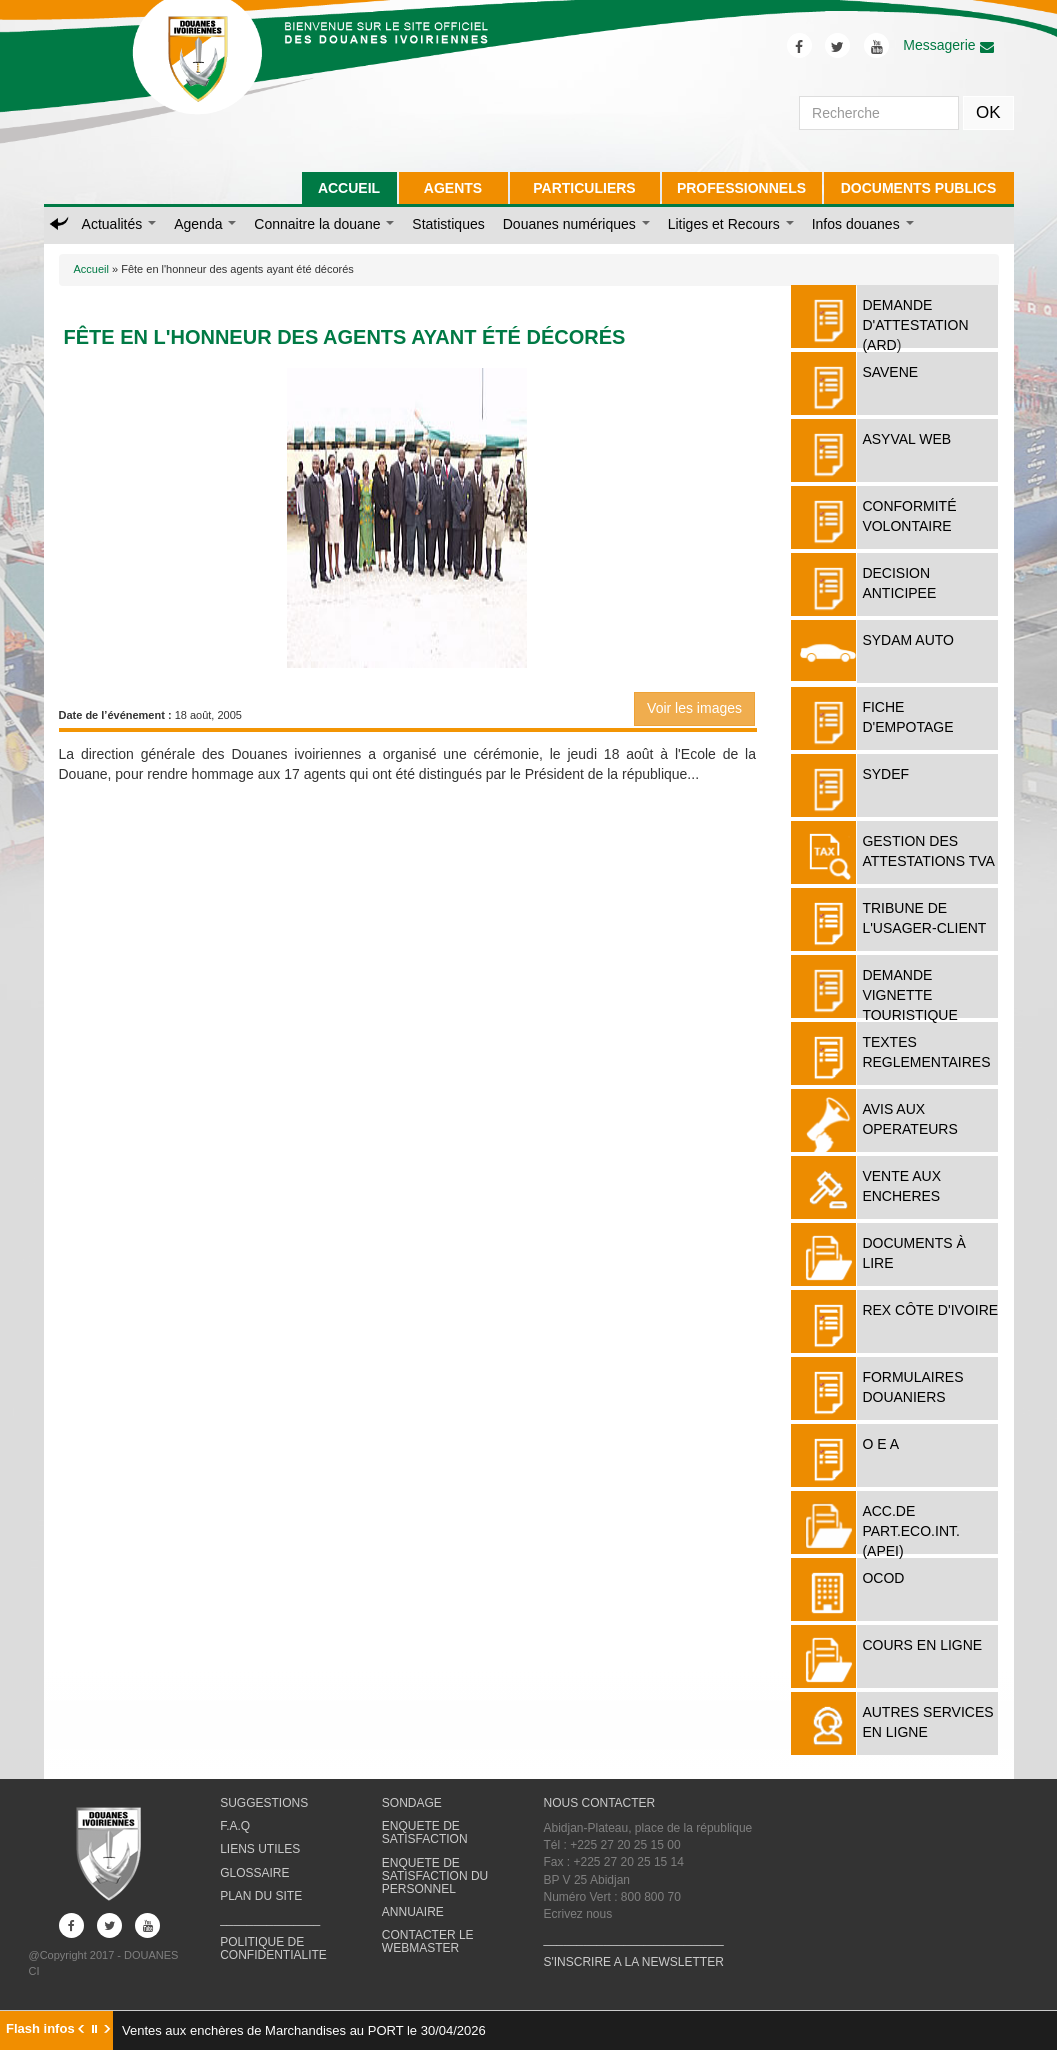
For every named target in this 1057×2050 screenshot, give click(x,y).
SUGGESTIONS (264, 1803)
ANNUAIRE (413, 1912)
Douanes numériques (576, 224)
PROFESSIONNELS (741, 188)
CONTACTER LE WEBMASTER (428, 1941)
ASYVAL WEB (906, 439)
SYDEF (885, 774)
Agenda (205, 224)
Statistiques (448, 224)
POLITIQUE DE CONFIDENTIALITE (273, 1948)
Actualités (119, 224)
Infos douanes (863, 224)
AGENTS (453, 188)
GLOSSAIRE (254, 1873)
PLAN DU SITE (261, 1896)
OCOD (883, 1578)
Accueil (91, 269)
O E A (880, 1444)
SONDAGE (412, 1803)
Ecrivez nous (577, 1914)
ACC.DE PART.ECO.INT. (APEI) (911, 1531)
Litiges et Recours (731, 224)
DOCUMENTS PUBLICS (919, 188)
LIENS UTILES (260, 1849)
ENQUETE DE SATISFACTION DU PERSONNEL (435, 1876)
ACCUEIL (349, 188)
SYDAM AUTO (908, 640)
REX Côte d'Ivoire (930, 1310)
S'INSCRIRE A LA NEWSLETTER (633, 1962)
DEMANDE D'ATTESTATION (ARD (915, 325)
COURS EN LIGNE (922, 1645)
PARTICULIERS (584, 188)
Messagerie (948, 45)
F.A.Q (235, 1826)
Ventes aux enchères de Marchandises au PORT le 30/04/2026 (304, 2030)
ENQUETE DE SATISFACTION (425, 1832)
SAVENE (890, 372)
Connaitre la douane (324, 224)
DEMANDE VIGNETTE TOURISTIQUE (909, 995)
